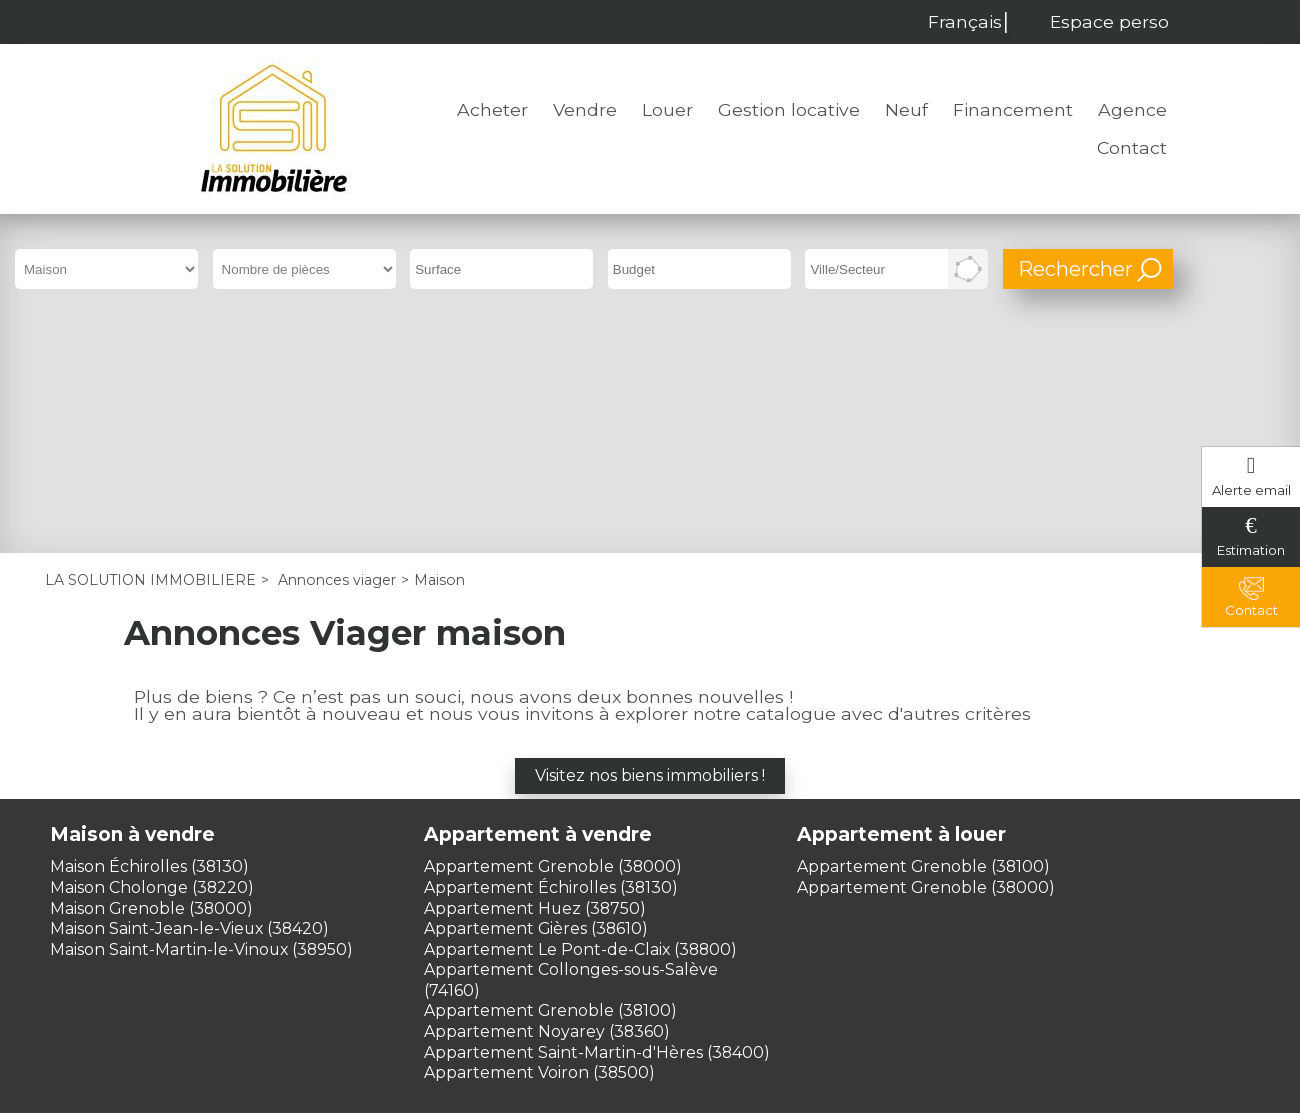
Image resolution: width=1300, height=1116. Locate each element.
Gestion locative (789, 109)
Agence (1132, 109)
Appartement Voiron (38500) (539, 843)
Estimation (1251, 550)
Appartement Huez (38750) (535, 678)
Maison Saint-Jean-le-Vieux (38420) (189, 699)
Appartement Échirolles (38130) (551, 658)
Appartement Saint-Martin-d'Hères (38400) (597, 822)
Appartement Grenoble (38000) (553, 637)
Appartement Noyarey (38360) (547, 802)
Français (960, 21)
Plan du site (789, 948)
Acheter (492, 109)
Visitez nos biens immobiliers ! (650, 545)
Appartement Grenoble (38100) (550, 781)
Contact (1132, 147)
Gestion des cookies (650, 967)
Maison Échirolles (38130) (149, 637)
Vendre (585, 109)
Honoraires (670, 948)
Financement (1013, 109)
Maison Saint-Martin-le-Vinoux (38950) (201, 719)
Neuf (906, 109)
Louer (667, 109)
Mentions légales (525, 948)
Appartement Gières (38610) (536, 699)
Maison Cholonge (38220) (152, 658)
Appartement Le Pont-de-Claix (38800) (580, 719)
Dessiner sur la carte (968, 269)
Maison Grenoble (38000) (151, 678)
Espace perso (1109, 21)
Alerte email (1251, 490)
